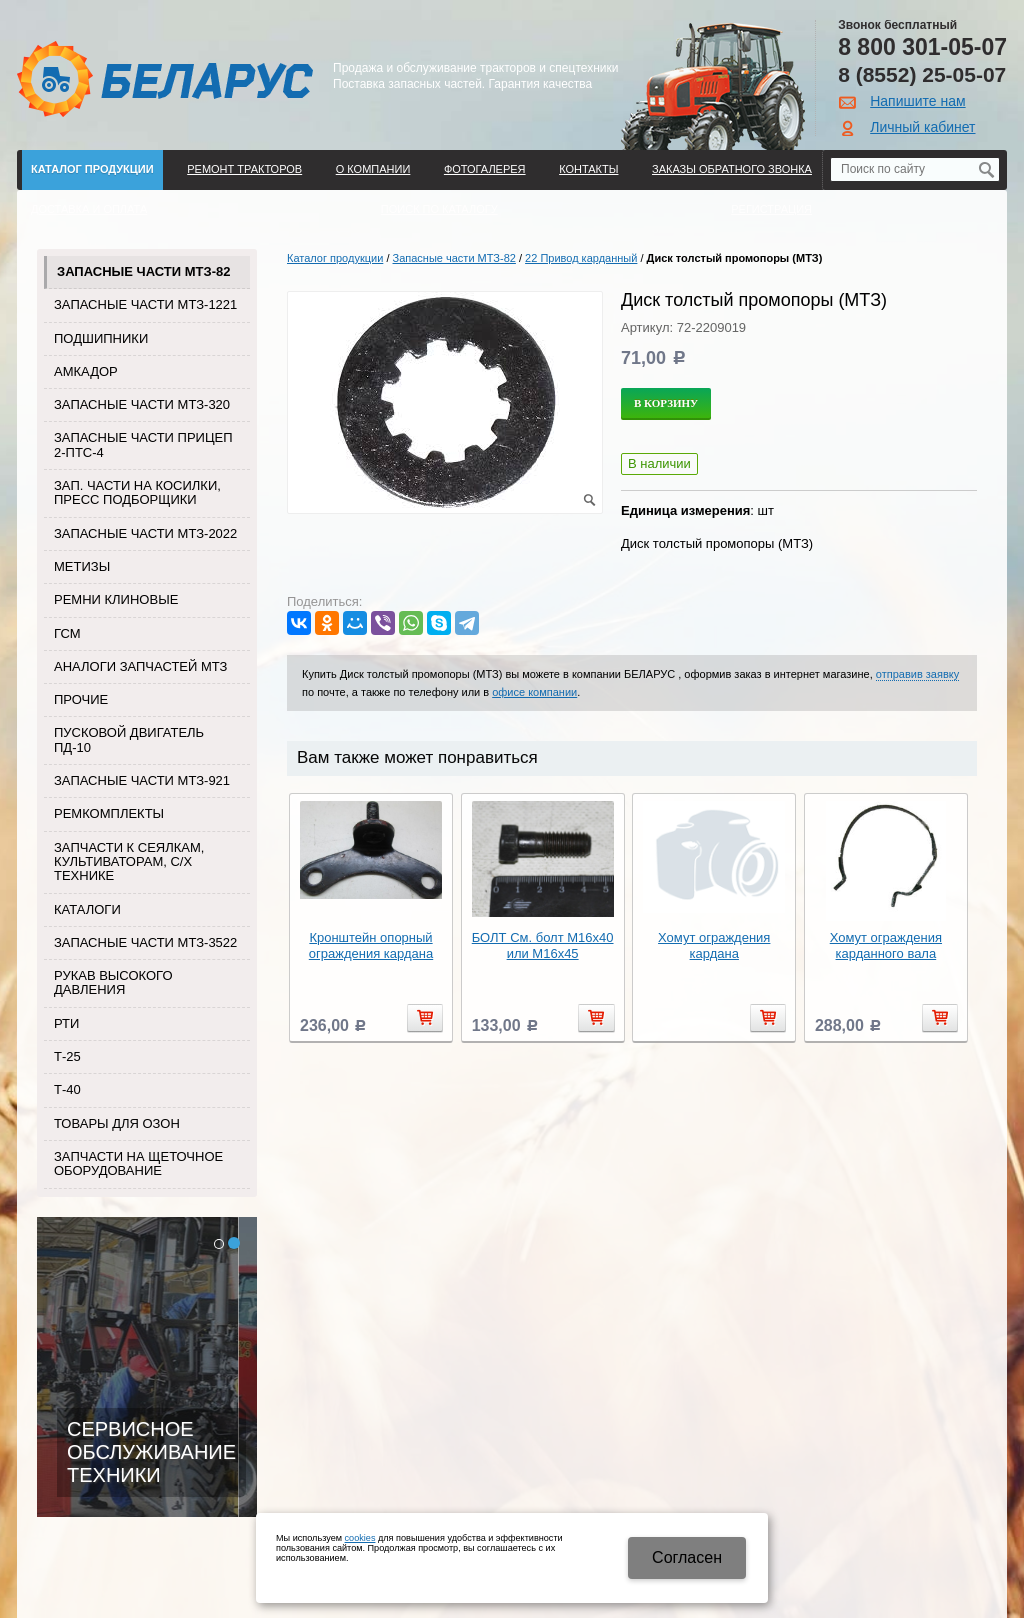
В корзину (666, 403)
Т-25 (67, 1056)
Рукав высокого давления (113, 982)
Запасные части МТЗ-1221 (145, 304)
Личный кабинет (922, 127)
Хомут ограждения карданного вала (886, 945)
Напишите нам (917, 101)
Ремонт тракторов (244, 169)
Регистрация (771, 209)
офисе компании (534, 692)
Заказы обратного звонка (732, 169)
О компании (373, 169)
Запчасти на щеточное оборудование (138, 1163)
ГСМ (67, 633)
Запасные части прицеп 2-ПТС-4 (143, 444)
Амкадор (86, 371)
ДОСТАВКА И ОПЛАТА (89, 209)
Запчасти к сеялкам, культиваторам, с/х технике (129, 862)
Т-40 (67, 1089)
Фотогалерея (485, 169)
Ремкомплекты (109, 813)
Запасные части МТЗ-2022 (145, 533)
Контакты (588, 169)
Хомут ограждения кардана (714, 945)
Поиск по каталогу (439, 209)
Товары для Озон (117, 1123)
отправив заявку (917, 674)
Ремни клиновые (116, 599)
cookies (360, 1538)
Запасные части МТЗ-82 (143, 271)
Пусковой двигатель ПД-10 (129, 739)
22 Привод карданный (581, 258)
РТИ (66, 1023)
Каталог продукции (92, 169)
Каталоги (87, 909)
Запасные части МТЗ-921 (142, 780)
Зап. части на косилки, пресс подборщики (137, 492)
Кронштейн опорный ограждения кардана (371, 945)
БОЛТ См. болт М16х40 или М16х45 (543, 945)
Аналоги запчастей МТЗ (140, 666)
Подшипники (101, 338)
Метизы (82, 566)
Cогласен (687, 1557)
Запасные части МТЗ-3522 (145, 942)
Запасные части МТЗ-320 (142, 404)
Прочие (81, 699)
